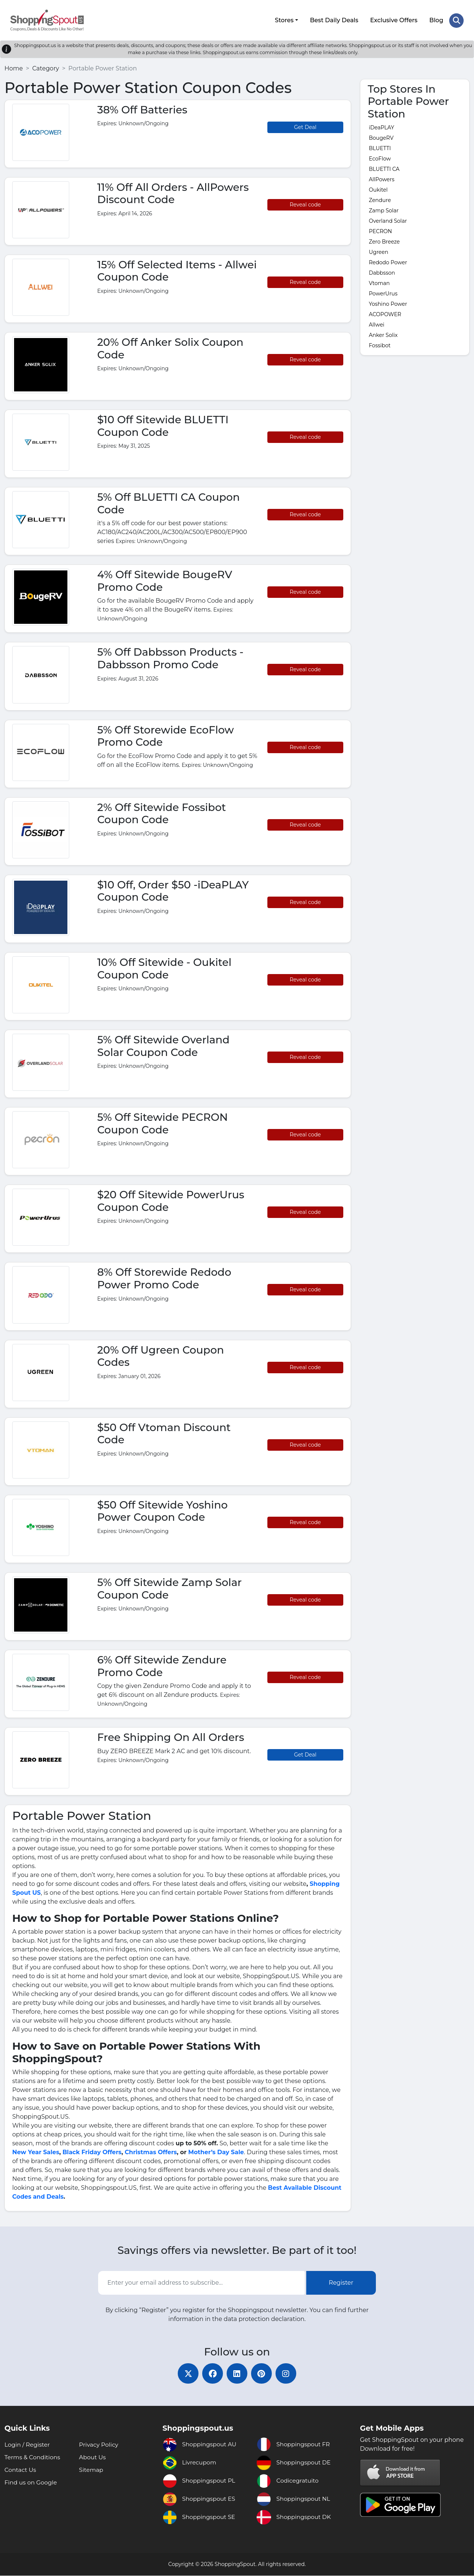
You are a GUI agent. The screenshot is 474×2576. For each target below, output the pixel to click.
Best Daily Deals (334, 19)
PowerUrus (383, 292)
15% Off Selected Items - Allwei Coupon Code (177, 269)
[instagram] (289, 2373)
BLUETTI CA (384, 168)
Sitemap (91, 2470)
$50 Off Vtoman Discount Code (164, 1432)
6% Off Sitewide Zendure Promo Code (162, 1665)
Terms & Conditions (32, 2457)
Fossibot (380, 344)
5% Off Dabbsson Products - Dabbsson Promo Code (170, 657)
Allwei (376, 323)
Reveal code (305, 203)
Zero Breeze (384, 240)
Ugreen (378, 251)
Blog (436, 19)
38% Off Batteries (142, 108)
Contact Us (20, 2470)
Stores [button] (283, 19)
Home (13, 66)
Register (341, 2281)
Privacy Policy (99, 2444)
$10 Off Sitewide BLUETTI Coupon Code (163, 424)
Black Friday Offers (92, 2151)
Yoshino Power (388, 302)
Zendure (380, 199)
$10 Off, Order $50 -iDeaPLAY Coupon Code (173, 889)
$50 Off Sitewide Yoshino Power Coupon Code (162, 1509)
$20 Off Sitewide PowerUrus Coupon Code (170, 1199)
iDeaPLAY (381, 126)
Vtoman (379, 282)
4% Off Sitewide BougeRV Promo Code (164, 579)
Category (45, 66)
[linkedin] (237, 2373)
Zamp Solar (383, 209)
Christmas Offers (151, 2151)
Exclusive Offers (393, 19)
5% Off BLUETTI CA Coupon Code (168, 502)
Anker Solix (383, 334)
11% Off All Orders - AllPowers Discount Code (173, 192)
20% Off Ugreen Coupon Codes (160, 1354)
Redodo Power (388, 261)
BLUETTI (380, 147)
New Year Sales (35, 2151)
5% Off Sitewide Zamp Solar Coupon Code (169, 1587)
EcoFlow (380, 157)
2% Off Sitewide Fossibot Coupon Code (161, 812)
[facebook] (211, 2373)
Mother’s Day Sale (216, 2151)
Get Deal (305, 125)
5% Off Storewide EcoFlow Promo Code (165, 734)
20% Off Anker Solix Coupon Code (170, 347)
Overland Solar (388, 219)
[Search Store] (456, 19)
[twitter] (185, 2373)
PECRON (380, 230)
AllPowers (381, 178)
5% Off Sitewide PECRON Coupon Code (162, 1122)
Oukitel (378, 188)
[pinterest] (263, 2373)
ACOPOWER (385, 313)
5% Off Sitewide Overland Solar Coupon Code (163, 1044)
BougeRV (381, 136)
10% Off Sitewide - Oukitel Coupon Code (164, 967)
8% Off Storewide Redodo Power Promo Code (164, 1277)
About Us (92, 2457)
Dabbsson (382, 271)
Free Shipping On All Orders (170, 1736)
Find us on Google (31, 2482)
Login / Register (27, 2444)
